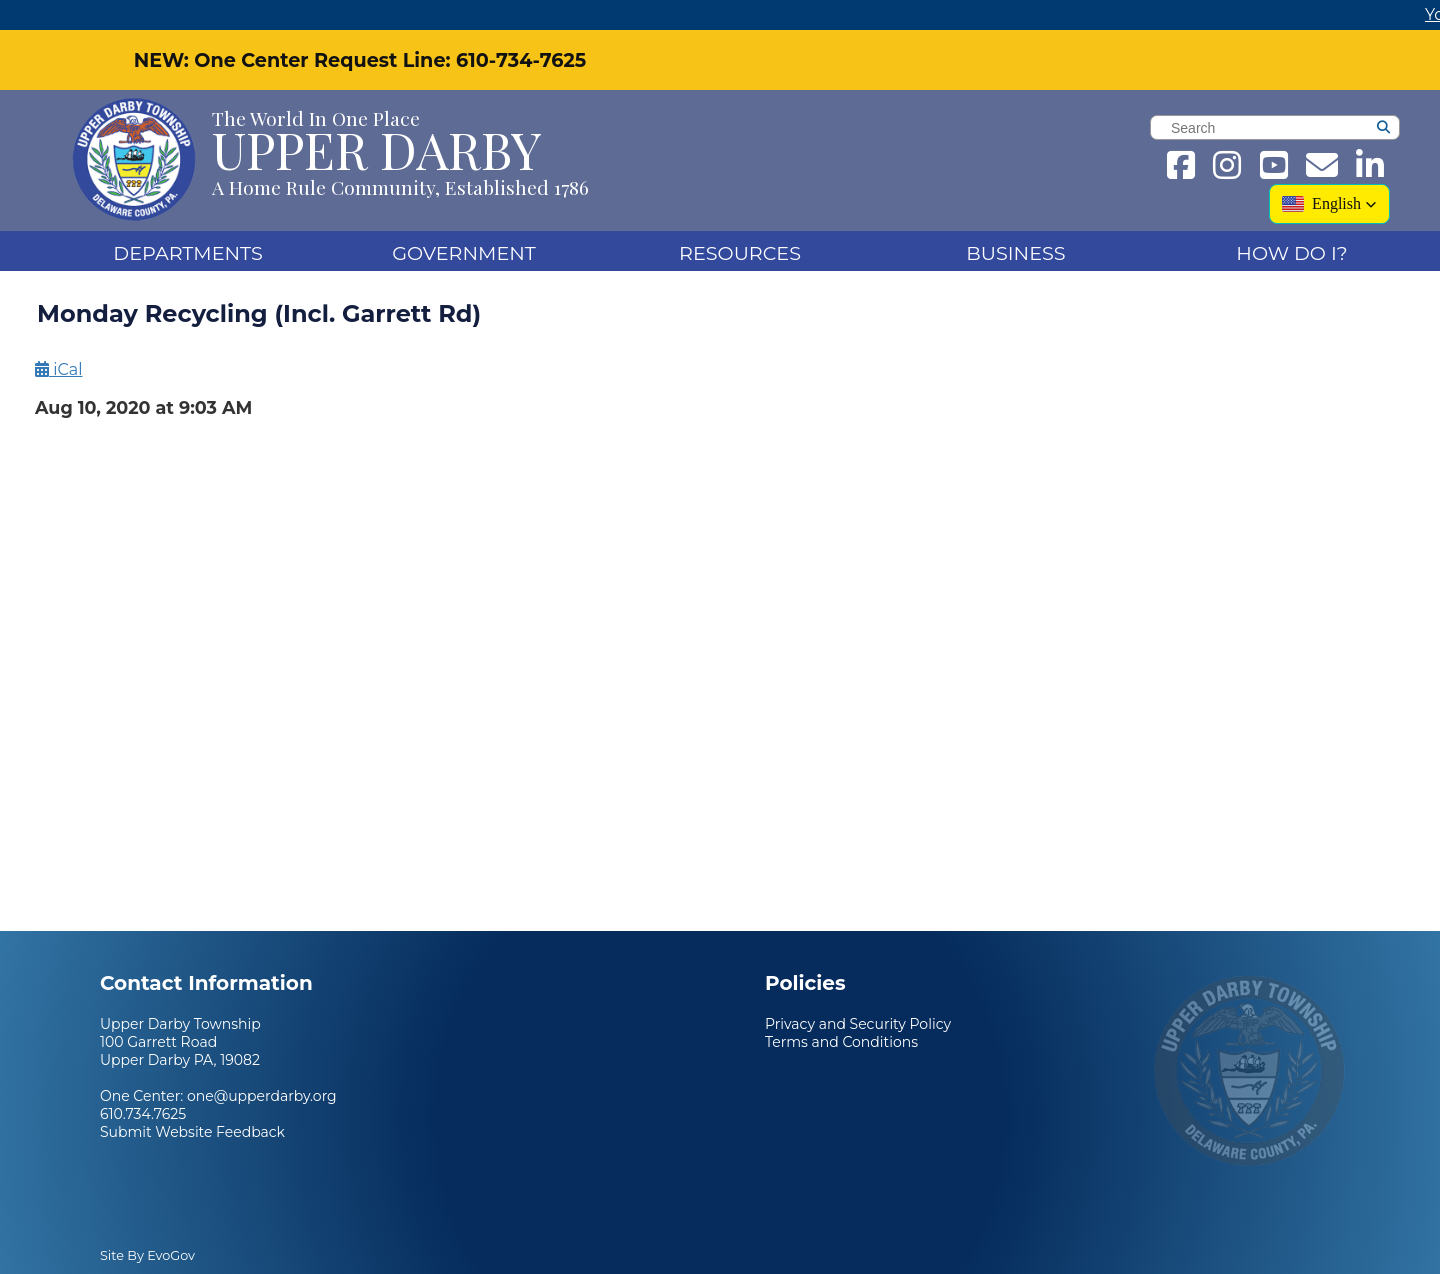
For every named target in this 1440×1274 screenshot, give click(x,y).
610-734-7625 (521, 60)
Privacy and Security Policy (858, 1024)
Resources (740, 253)
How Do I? (1291, 253)
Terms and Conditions (841, 1042)
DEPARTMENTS (187, 253)
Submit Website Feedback (192, 1132)
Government (464, 253)
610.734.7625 (143, 1114)
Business (1015, 253)
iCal (58, 369)
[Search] (1414, 130)
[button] (1329, 204)
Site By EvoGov (147, 1255)
